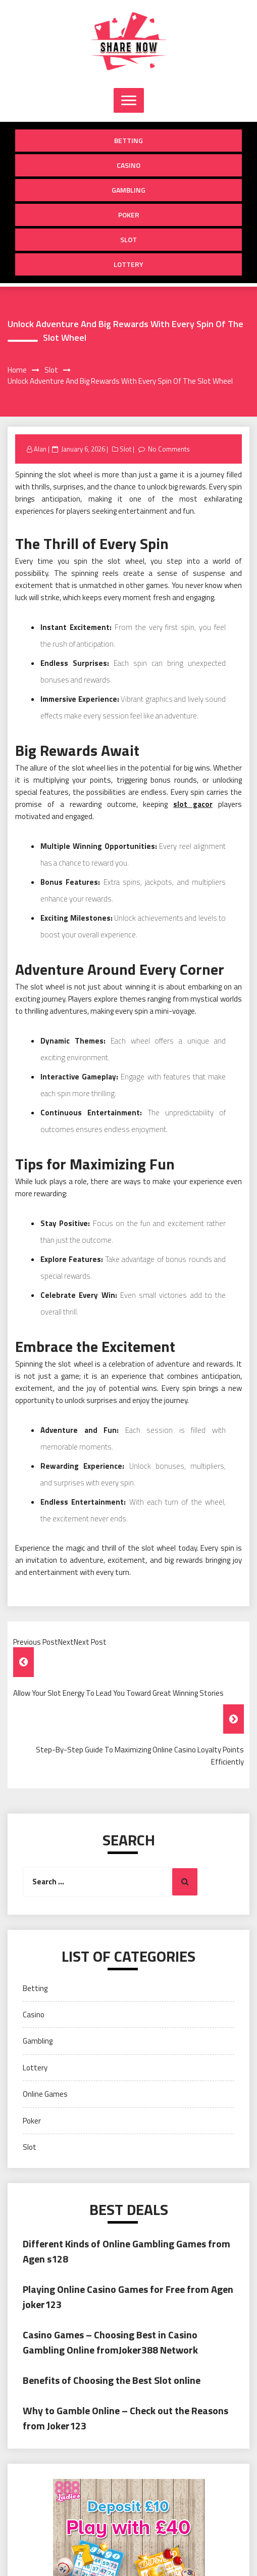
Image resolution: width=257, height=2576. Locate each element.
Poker (128, 214)
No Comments (169, 449)
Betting (128, 140)
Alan (40, 449)
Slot (128, 239)
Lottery (128, 264)
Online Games (45, 2094)
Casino (128, 165)
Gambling (128, 190)
